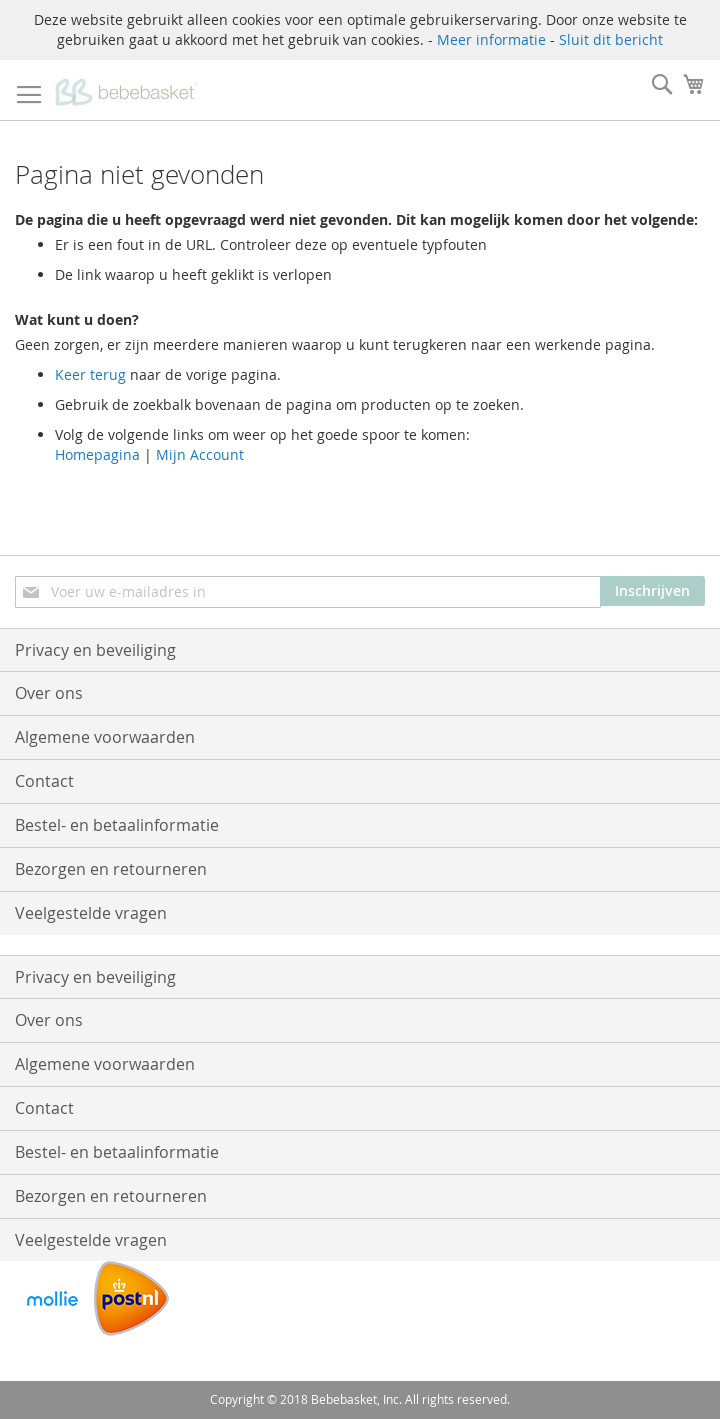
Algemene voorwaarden (105, 737)
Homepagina (97, 454)
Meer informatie (491, 39)
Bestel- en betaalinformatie (117, 825)
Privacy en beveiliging (95, 650)
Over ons (49, 693)
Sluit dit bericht (611, 39)
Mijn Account (200, 454)
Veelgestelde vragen (91, 913)
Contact (44, 781)
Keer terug (90, 374)
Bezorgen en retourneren (111, 869)
